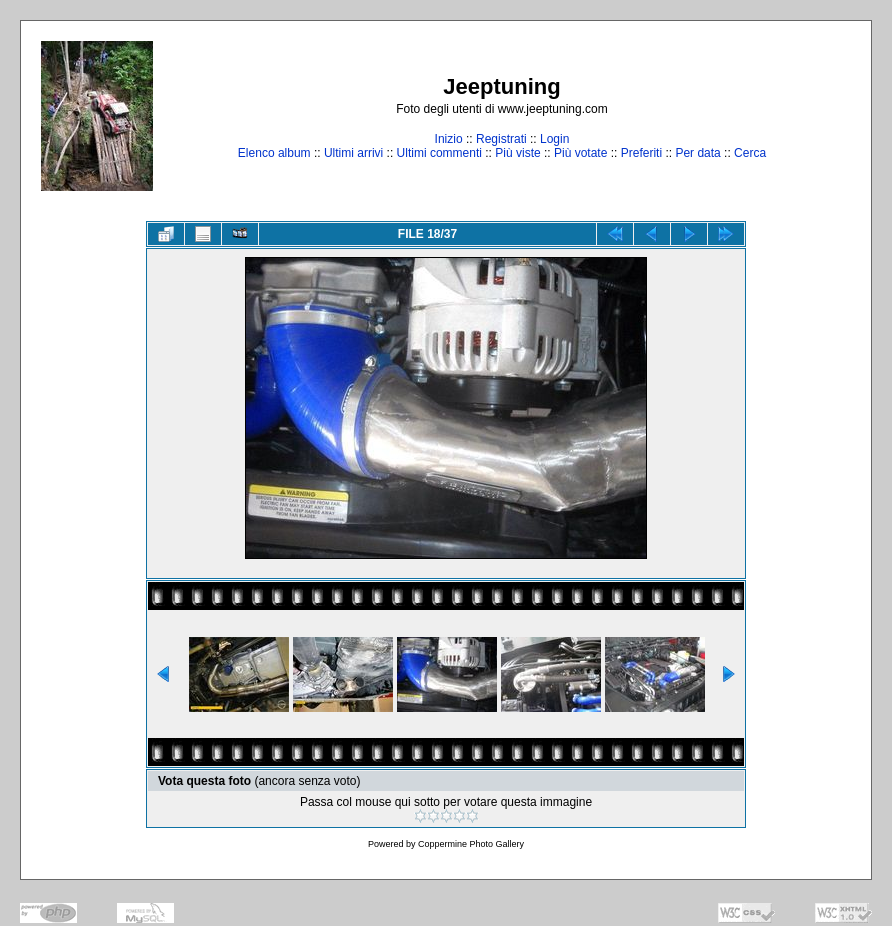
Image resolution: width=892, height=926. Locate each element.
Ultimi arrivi (353, 153)
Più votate (580, 153)
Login (554, 139)
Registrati (501, 139)
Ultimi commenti (439, 153)
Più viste (517, 153)
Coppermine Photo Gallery (471, 844)
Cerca (750, 153)
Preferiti (641, 153)
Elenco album (274, 153)
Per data (697, 153)
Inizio (449, 139)
